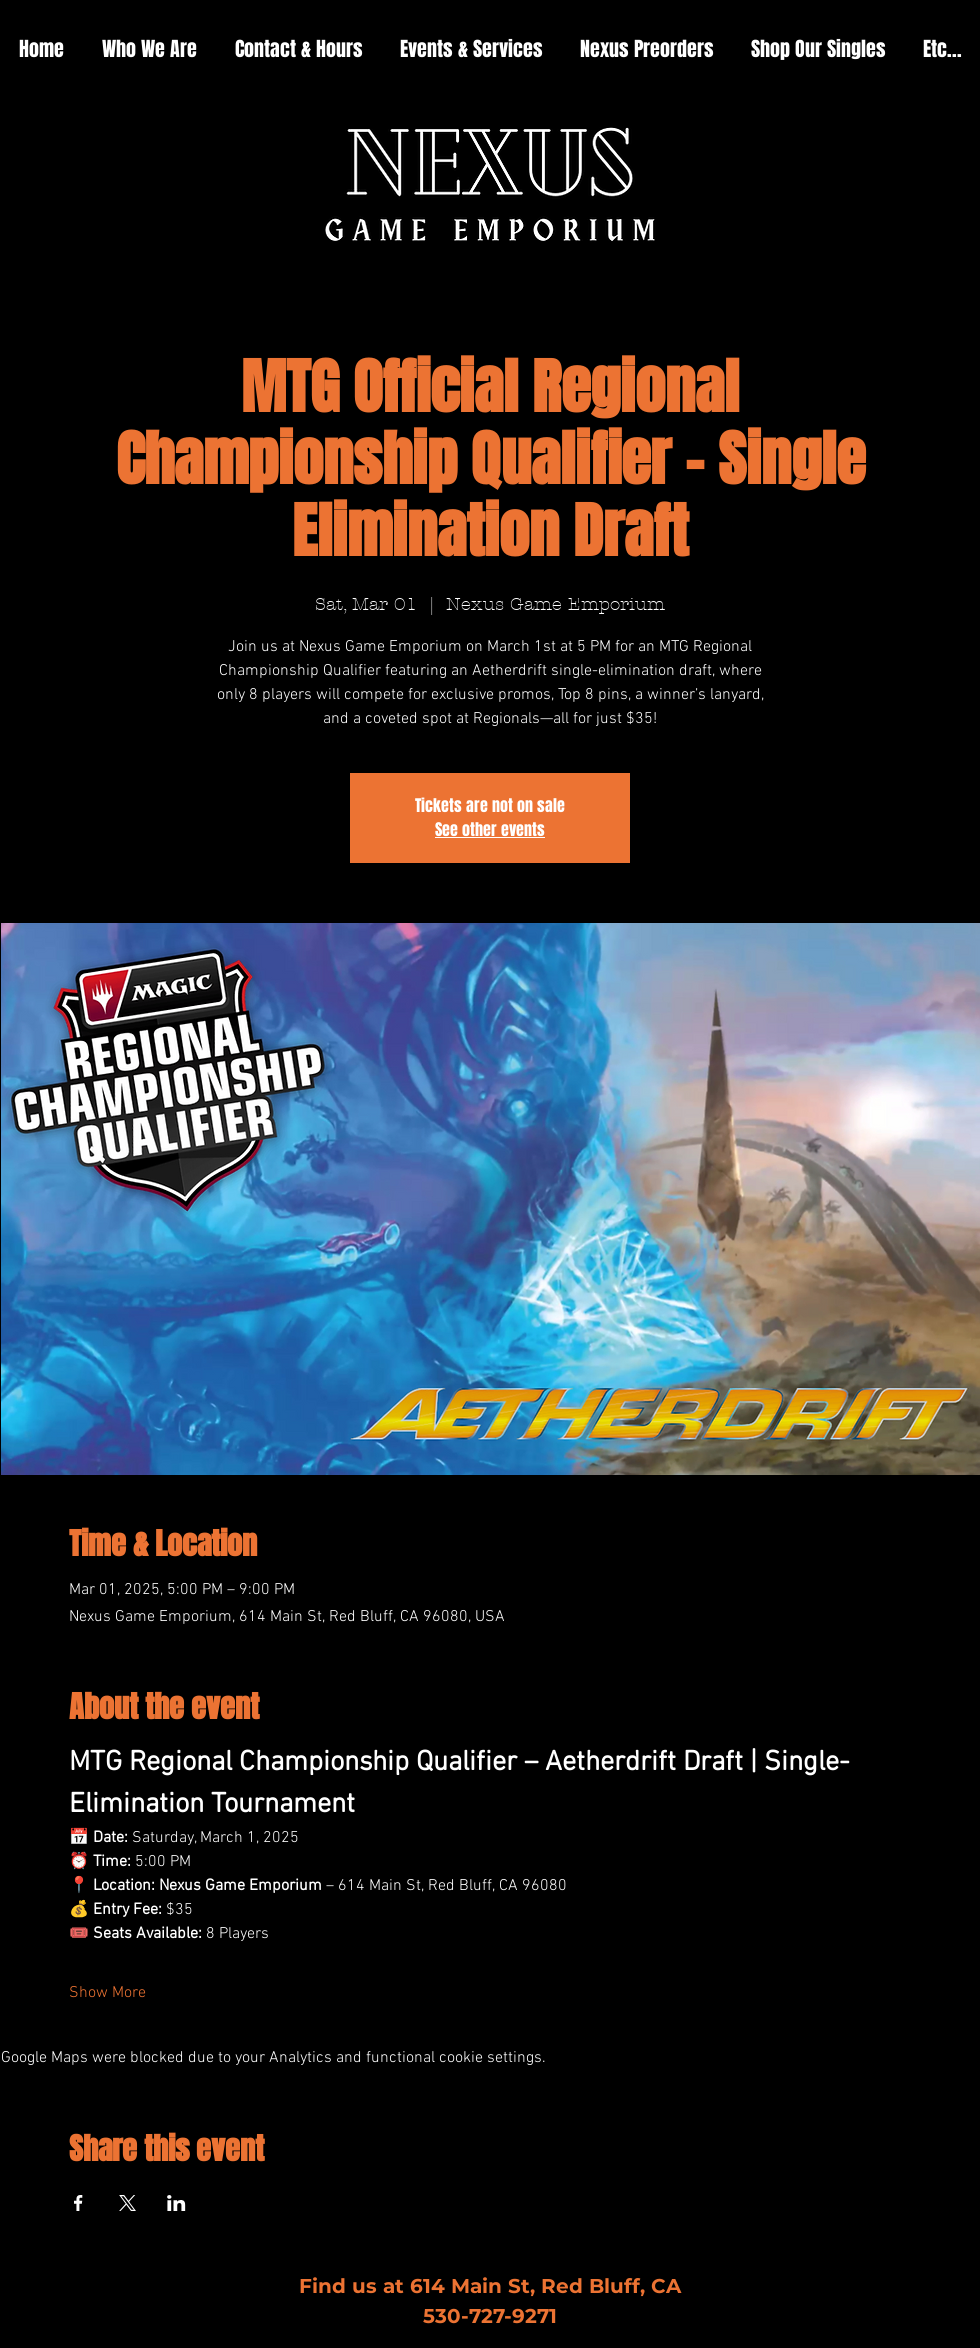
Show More (107, 1993)
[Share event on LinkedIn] (176, 2203)
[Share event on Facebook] (78, 2203)
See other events (490, 829)
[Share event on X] (127, 2203)
